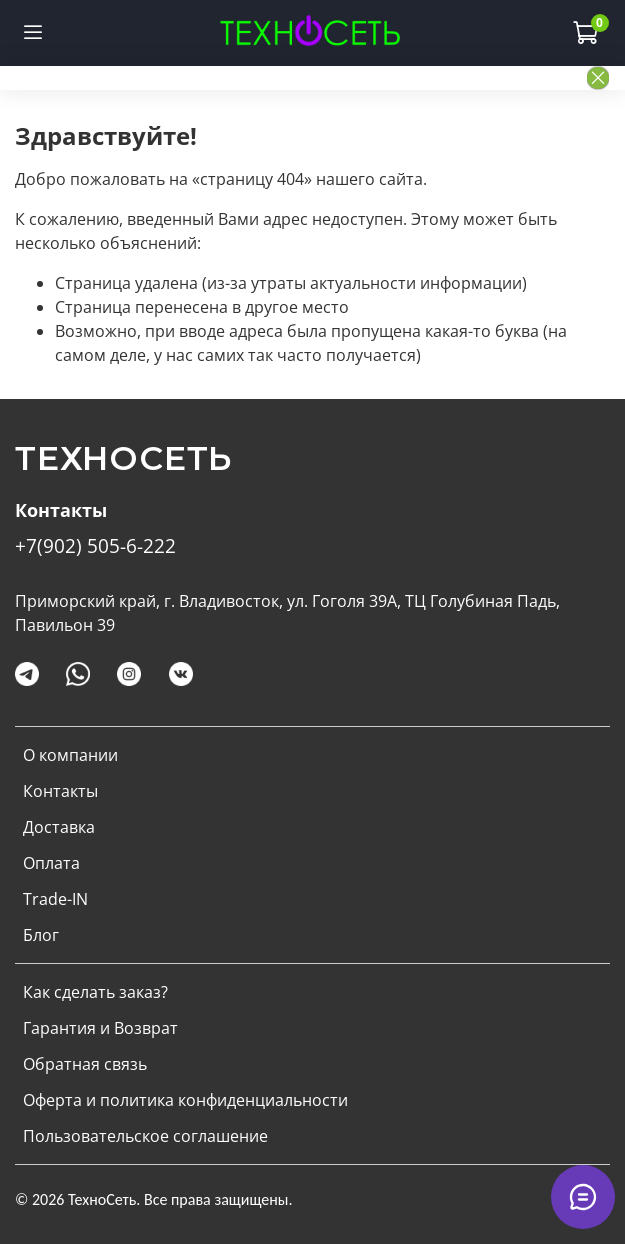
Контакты (60, 791)
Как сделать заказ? (95, 992)
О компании (70, 755)
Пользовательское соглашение (145, 1136)
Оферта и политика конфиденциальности (185, 1100)
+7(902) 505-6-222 (95, 545)
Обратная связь (85, 1064)
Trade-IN (55, 899)
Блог (41, 935)
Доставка (59, 827)
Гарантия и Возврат (100, 1028)
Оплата (51, 863)
